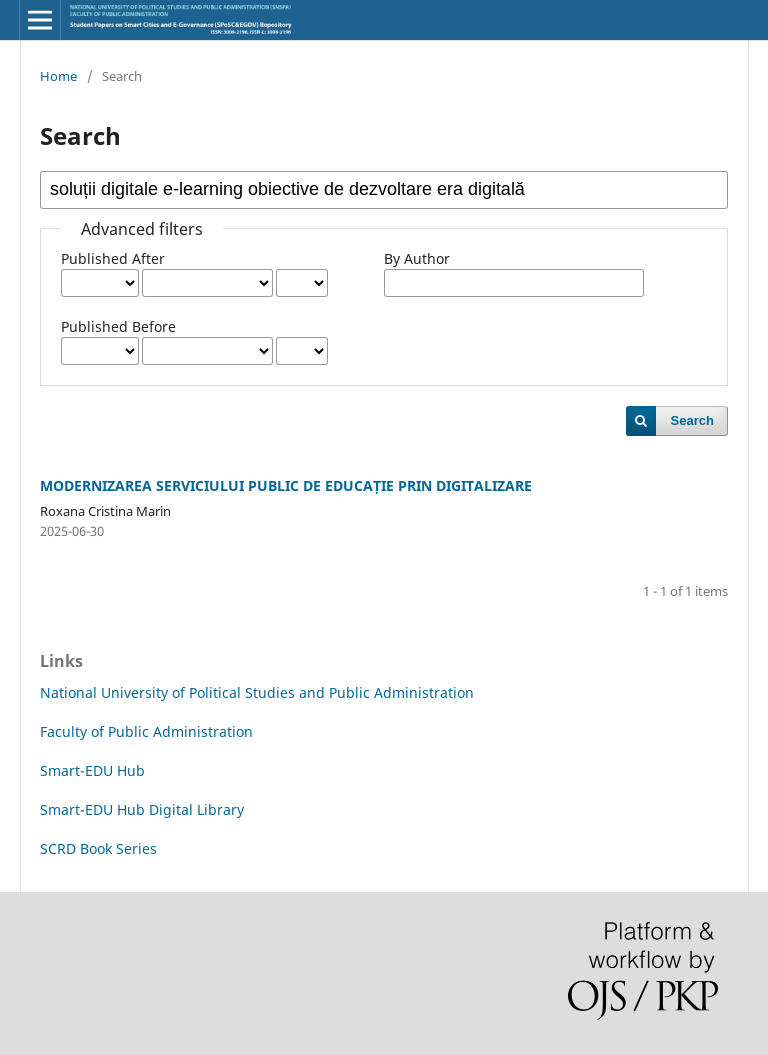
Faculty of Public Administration (146, 731)
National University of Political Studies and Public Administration (257, 692)
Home (58, 76)
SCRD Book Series (98, 848)
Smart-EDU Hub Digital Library (142, 809)
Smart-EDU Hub (92, 770)
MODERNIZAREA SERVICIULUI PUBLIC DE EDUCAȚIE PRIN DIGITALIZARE (286, 485)
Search (692, 420)
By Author (417, 258)
